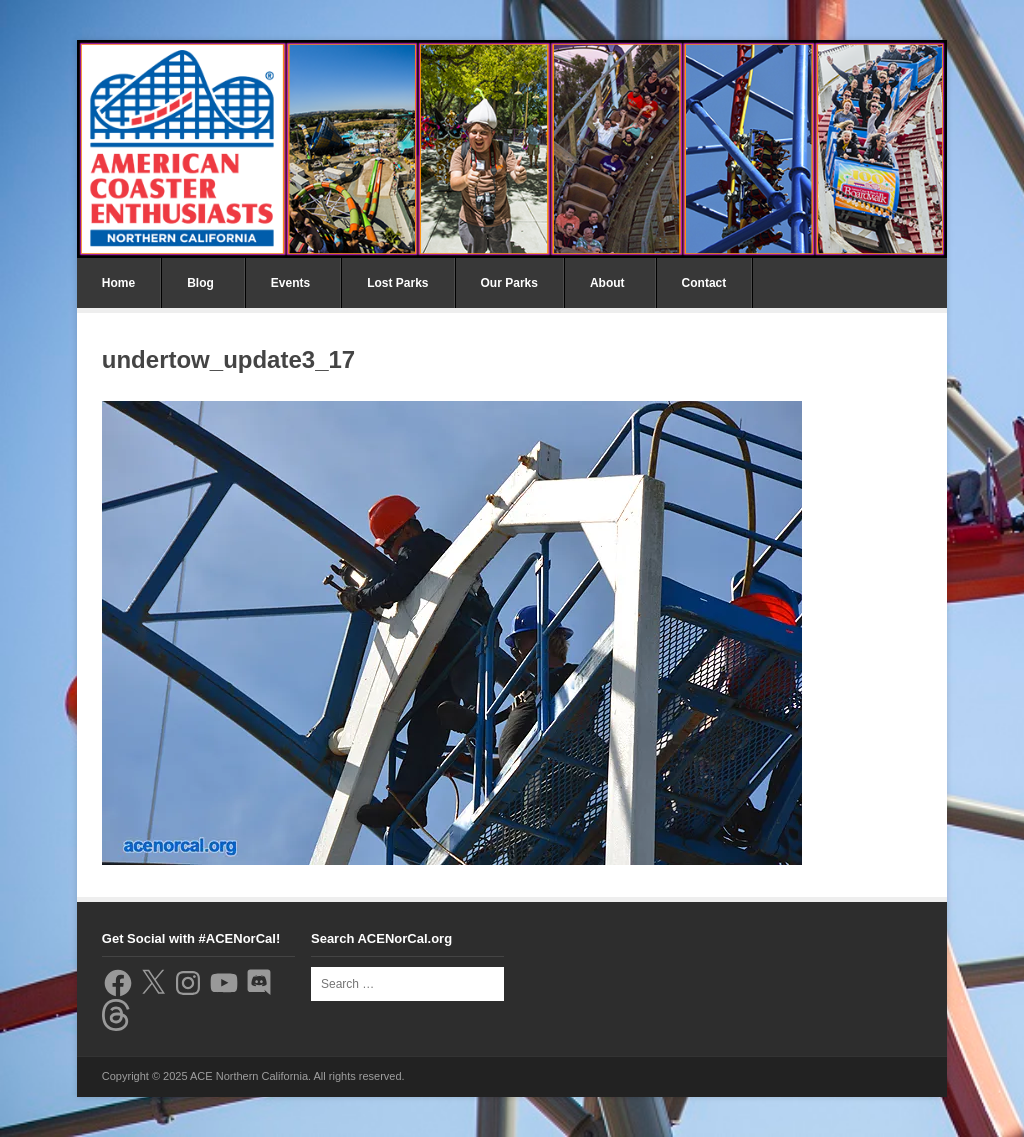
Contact (704, 283)
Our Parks (509, 283)
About (607, 283)
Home (118, 283)
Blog (200, 283)
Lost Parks (397, 283)
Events (290, 283)
